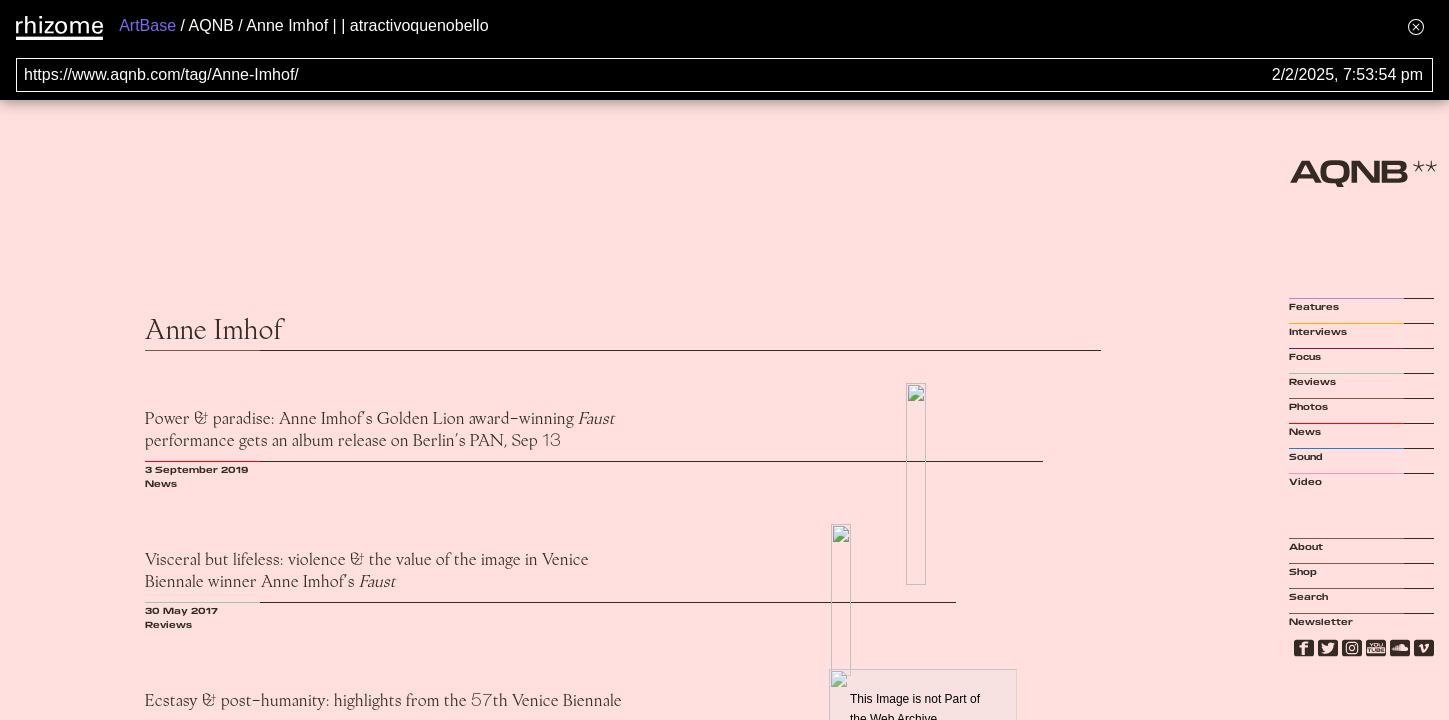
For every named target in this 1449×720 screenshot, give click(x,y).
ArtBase (147, 25)
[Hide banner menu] (1416, 26)
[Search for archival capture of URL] (724, 75)
